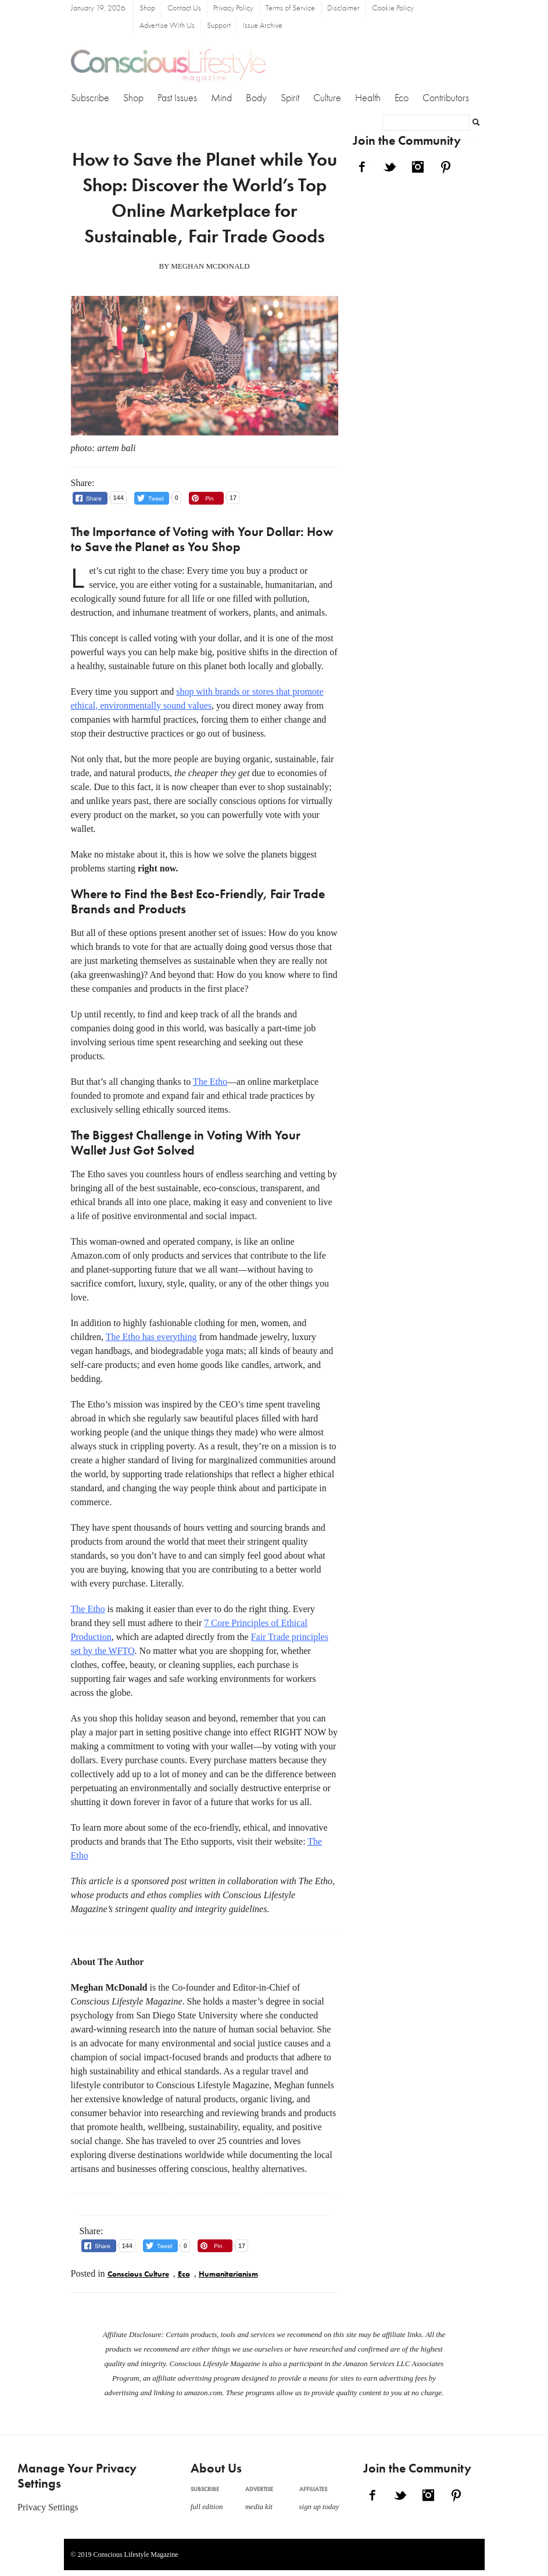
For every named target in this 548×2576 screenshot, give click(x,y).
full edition (207, 2507)
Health (368, 98)
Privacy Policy (233, 8)
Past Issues (177, 98)
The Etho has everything (151, 1337)
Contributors (445, 98)
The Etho (210, 1082)
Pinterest (445, 167)
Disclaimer (343, 8)
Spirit (290, 98)
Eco (402, 98)
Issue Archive (262, 26)
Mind (221, 98)
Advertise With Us (167, 26)
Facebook (362, 167)
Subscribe (90, 98)
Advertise (259, 2489)
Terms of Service (290, 8)
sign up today (319, 2507)
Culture (327, 98)
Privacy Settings (47, 2507)
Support (219, 26)
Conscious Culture (138, 2274)
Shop (147, 8)
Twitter (390, 167)
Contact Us (184, 8)
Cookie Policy (393, 8)
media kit (259, 2507)
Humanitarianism (228, 2274)
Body (256, 98)
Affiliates (313, 2489)
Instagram (418, 167)
